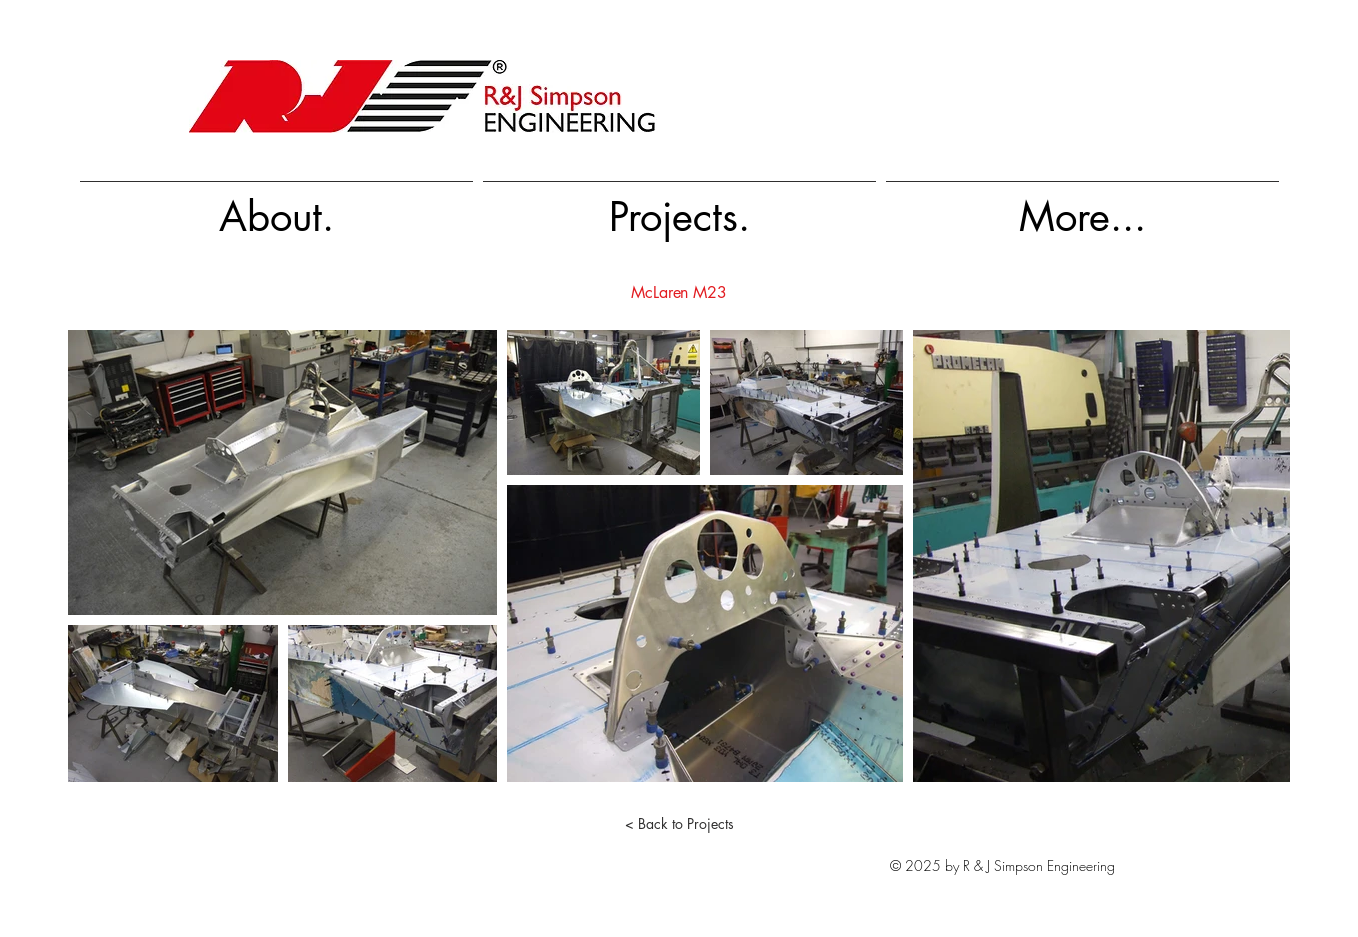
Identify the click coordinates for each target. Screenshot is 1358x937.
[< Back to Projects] (679, 824)
